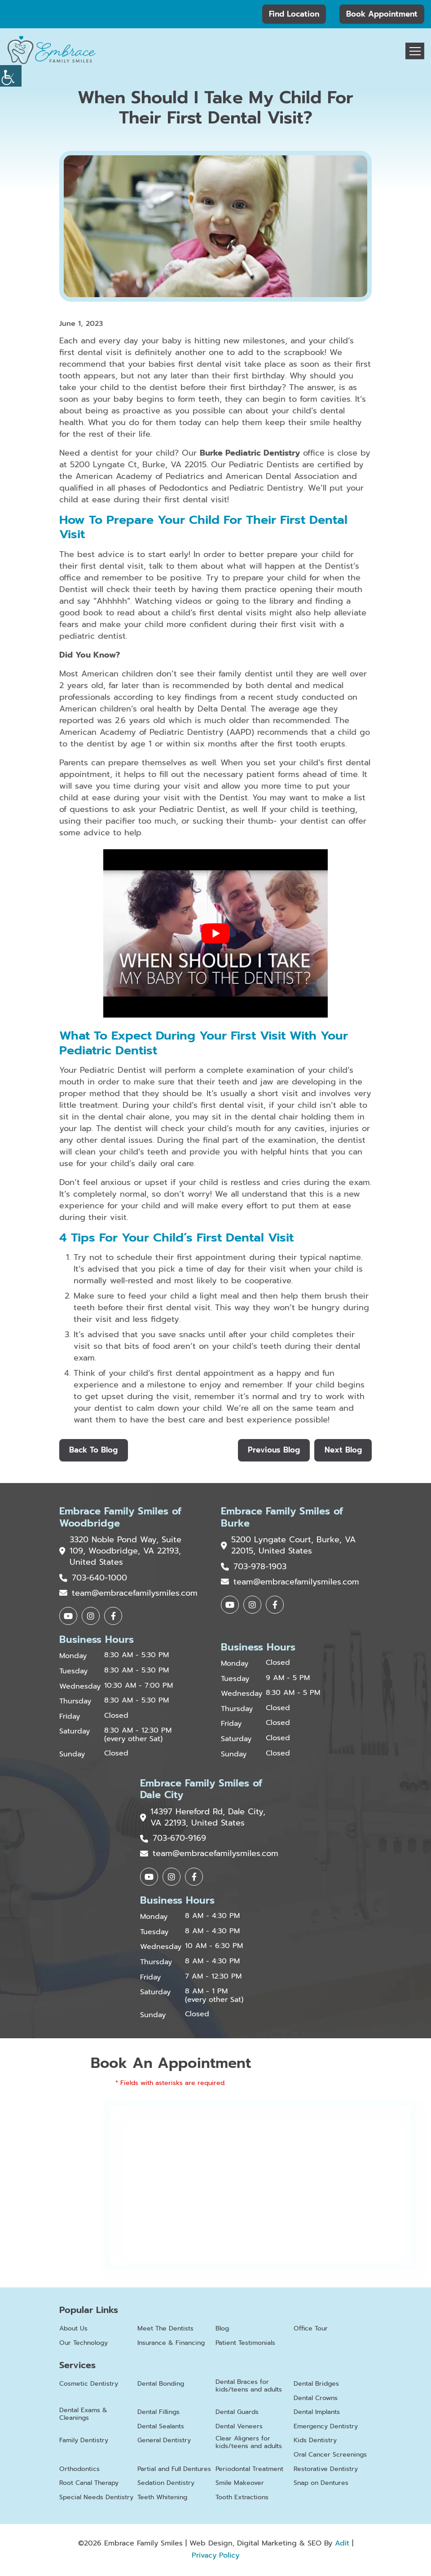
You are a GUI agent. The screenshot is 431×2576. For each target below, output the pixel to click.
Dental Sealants (160, 2428)
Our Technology (83, 2344)
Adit (342, 2545)
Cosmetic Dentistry (88, 2386)
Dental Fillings (158, 2414)
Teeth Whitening (162, 2499)
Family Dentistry (83, 2442)
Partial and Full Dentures (174, 2471)
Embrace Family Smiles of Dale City (201, 1791)
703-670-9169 (173, 1840)
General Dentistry (164, 2442)
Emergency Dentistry (326, 2428)
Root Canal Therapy (89, 2485)
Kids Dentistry (315, 2442)
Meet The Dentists (165, 2331)
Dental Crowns (316, 2400)
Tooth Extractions (242, 2499)
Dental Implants (317, 2414)
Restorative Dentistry (326, 2471)
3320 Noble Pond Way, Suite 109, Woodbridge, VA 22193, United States (120, 1552)
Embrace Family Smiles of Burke (282, 1518)
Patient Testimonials (245, 2344)
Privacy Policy (215, 2556)
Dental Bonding (160, 2386)
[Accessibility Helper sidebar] (11, 76)
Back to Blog (94, 1450)
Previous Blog (273, 1450)
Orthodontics (79, 2471)
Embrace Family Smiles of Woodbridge (120, 1518)
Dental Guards (237, 2414)
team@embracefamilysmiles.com (128, 1594)
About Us (73, 2331)
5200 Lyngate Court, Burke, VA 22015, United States (281, 1546)
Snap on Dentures (321, 2485)
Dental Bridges (316, 2386)
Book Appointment (382, 14)
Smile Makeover (240, 2485)
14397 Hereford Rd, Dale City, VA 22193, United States (203, 1819)
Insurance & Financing (171, 2344)
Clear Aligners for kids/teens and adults (249, 2444)
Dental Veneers (239, 2428)
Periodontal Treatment (249, 2471)
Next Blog (342, 1450)
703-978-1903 (253, 1568)
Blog (222, 2331)
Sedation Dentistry (165, 2485)
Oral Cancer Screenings (330, 2457)
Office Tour (311, 2331)
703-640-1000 (93, 1579)
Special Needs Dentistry (96, 2499)
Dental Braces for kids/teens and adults (249, 2388)
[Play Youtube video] (215, 933)
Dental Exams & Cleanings (83, 2416)
